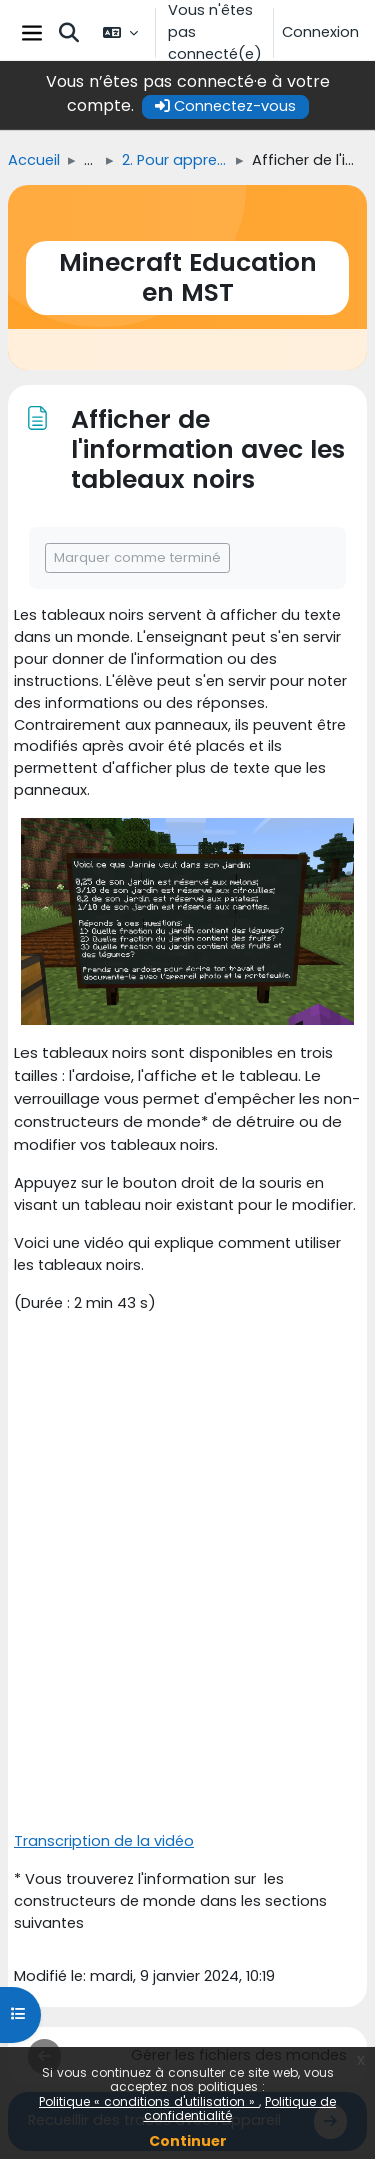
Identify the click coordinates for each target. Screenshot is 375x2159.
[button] (69, 33)
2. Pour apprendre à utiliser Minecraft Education (175, 160)
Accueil (34, 160)
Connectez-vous (225, 106)
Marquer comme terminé (137, 557)
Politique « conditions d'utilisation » (149, 2101)
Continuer (188, 2141)
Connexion (320, 32)
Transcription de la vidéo (104, 1841)
